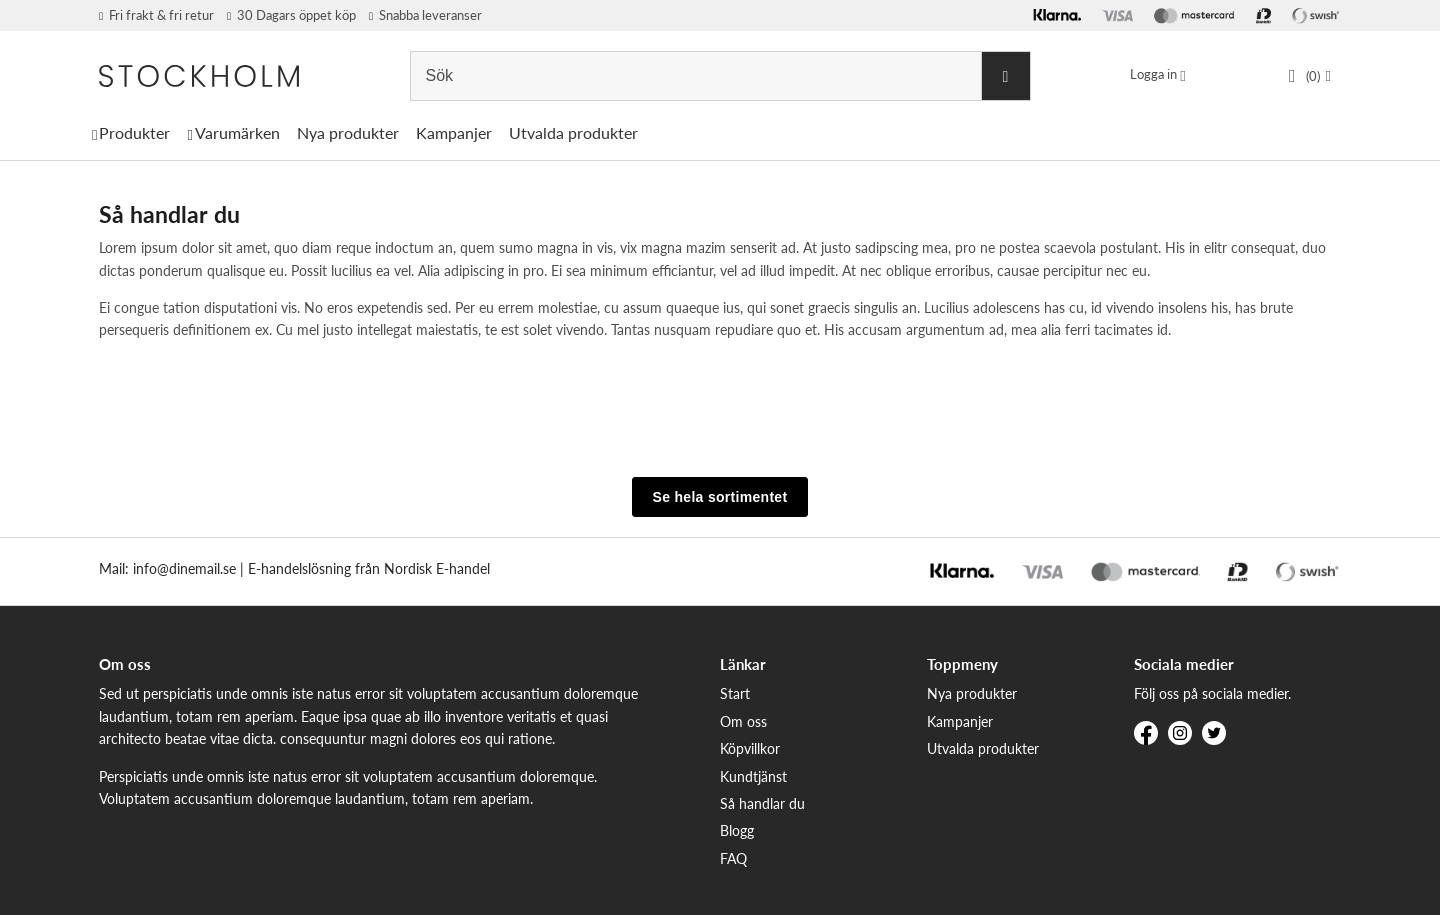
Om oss (743, 721)
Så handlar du (762, 803)
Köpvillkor (750, 748)
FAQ (733, 858)
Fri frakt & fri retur (156, 15)
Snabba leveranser (425, 15)
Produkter (134, 132)
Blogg (737, 830)
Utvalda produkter (573, 132)
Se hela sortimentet (720, 497)
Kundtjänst (753, 776)
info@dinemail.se (184, 568)
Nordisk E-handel (437, 568)
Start (735, 693)
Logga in (1153, 74)
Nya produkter (348, 132)
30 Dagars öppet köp (291, 15)
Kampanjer (454, 132)
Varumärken (237, 132)
